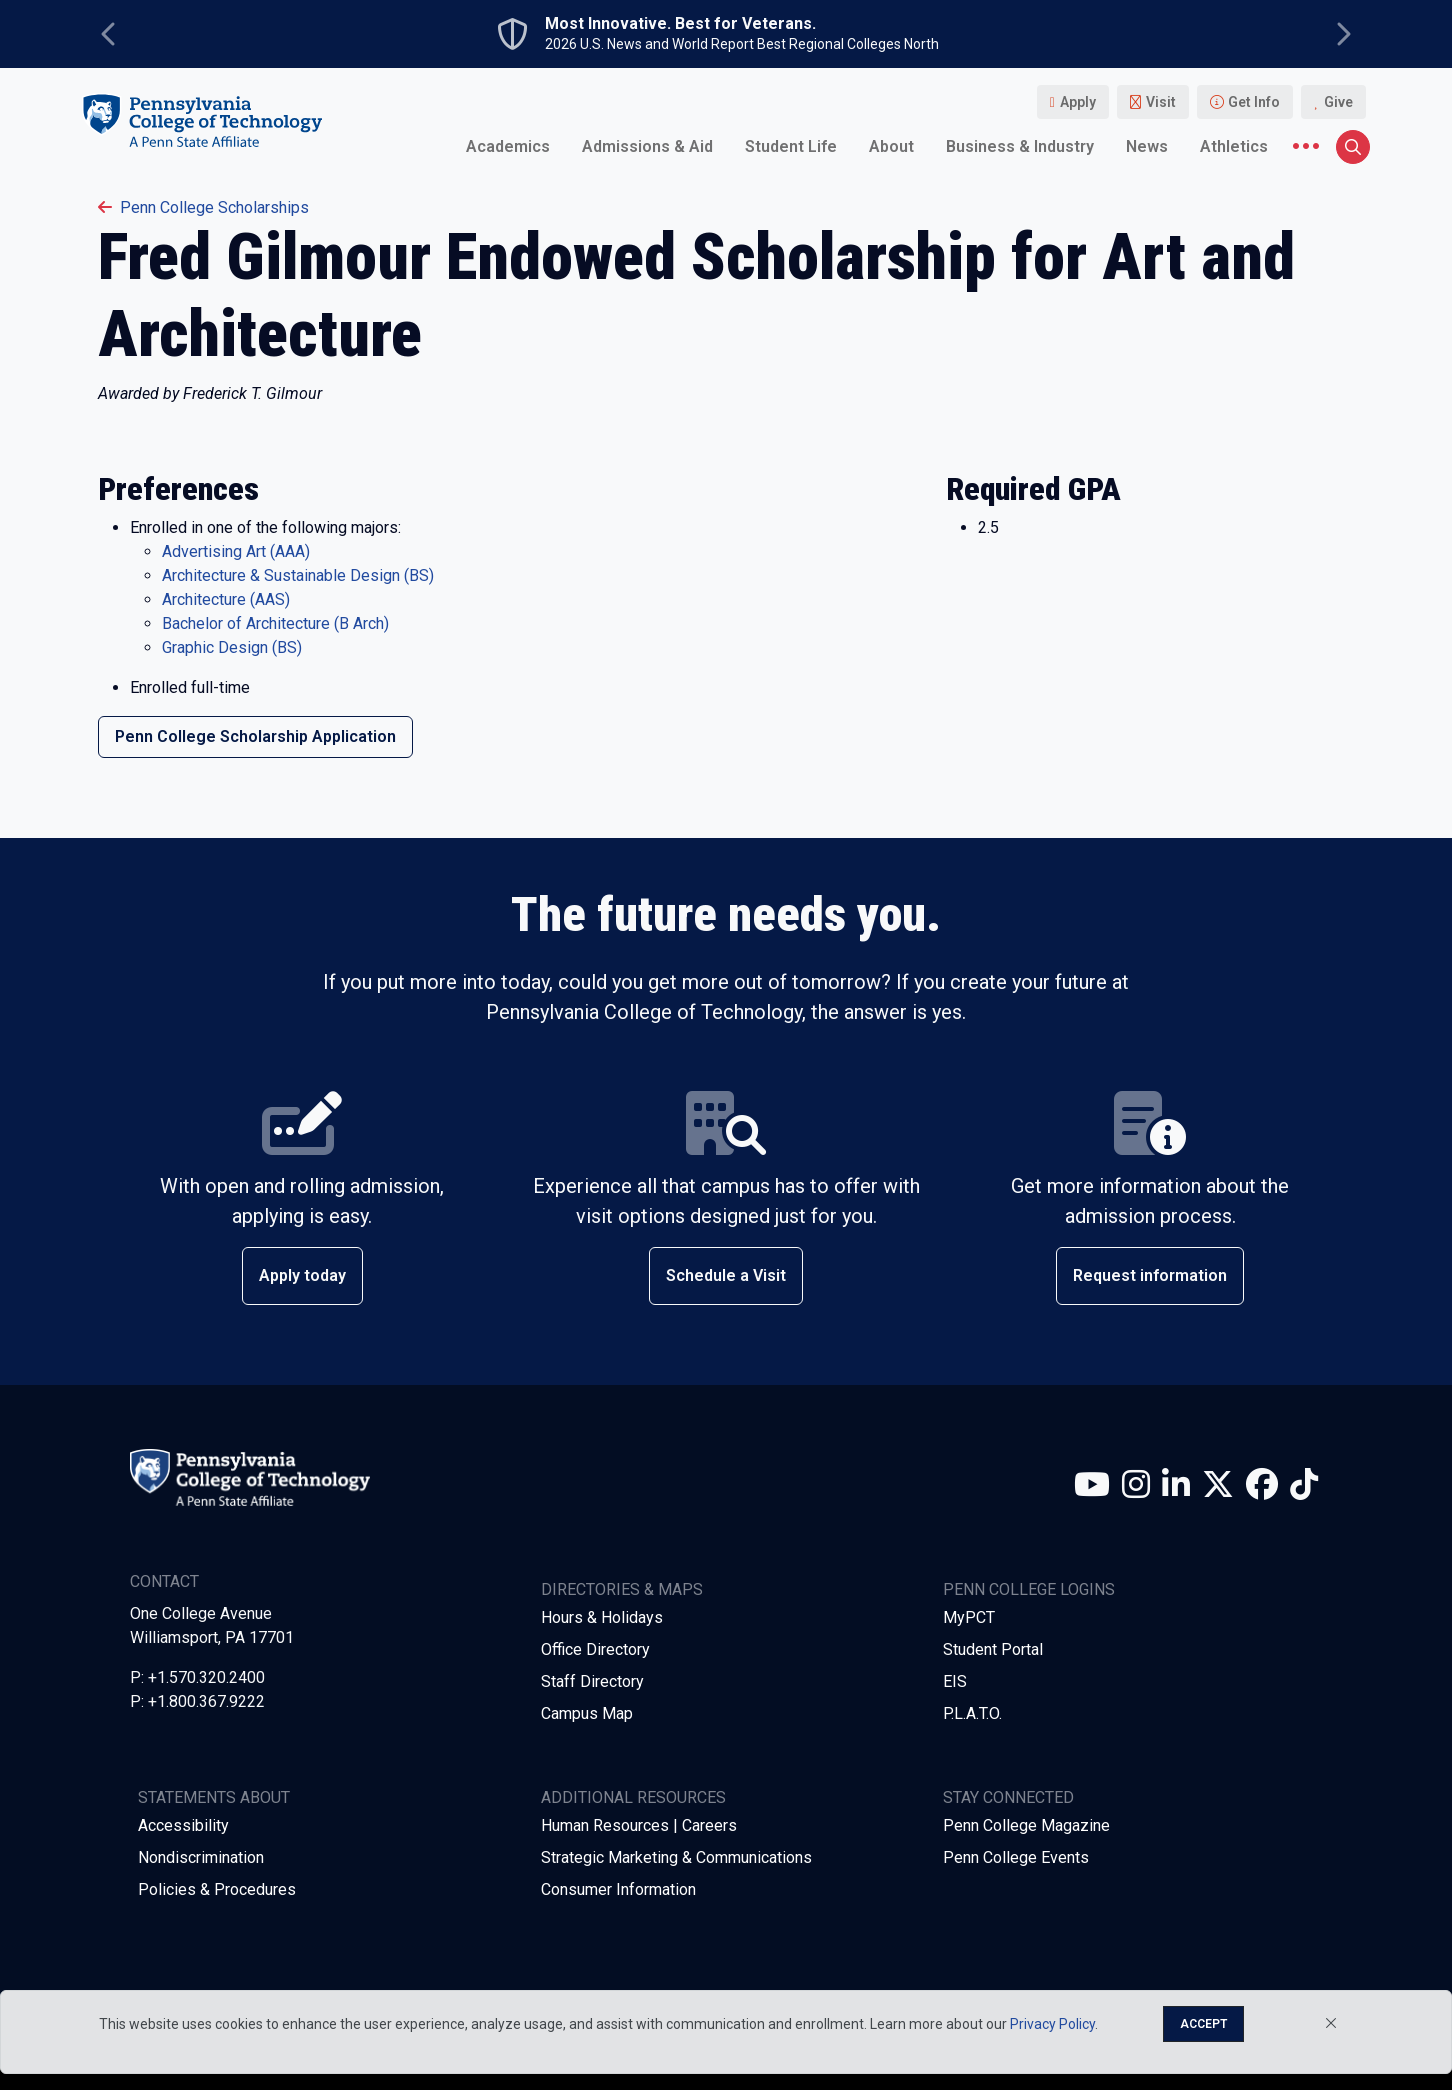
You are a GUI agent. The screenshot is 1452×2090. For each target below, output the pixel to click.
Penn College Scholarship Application (255, 736)
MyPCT (969, 1617)
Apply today (302, 1275)
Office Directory (595, 1649)
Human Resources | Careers (639, 1825)
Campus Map (587, 1713)
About (891, 146)
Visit (1161, 102)
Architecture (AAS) (226, 599)
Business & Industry (1020, 146)
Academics (508, 146)
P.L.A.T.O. (972, 1713)
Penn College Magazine (1026, 1825)
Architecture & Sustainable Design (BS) (298, 575)
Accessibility (183, 1825)
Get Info (1254, 102)
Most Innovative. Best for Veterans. (680, 24)
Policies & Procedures (217, 1889)
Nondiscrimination (201, 1857)
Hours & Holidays (602, 1617)
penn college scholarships (203, 207)
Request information (1150, 1275)
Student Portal (993, 1649)
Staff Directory (592, 1681)
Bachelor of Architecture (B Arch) (275, 623)
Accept (1203, 2024)
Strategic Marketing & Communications (676, 1857)
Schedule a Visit (726, 1275)
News (1147, 146)
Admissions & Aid (647, 146)
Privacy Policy (1052, 2024)
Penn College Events (1016, 1857)
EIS (955, 1681)
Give (1338, 102)
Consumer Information (618, 1889)
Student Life (791, 146)
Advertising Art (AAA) (236, 551)
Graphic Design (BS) (232, 647)
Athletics (1234, 146)
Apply (1078, 102)
